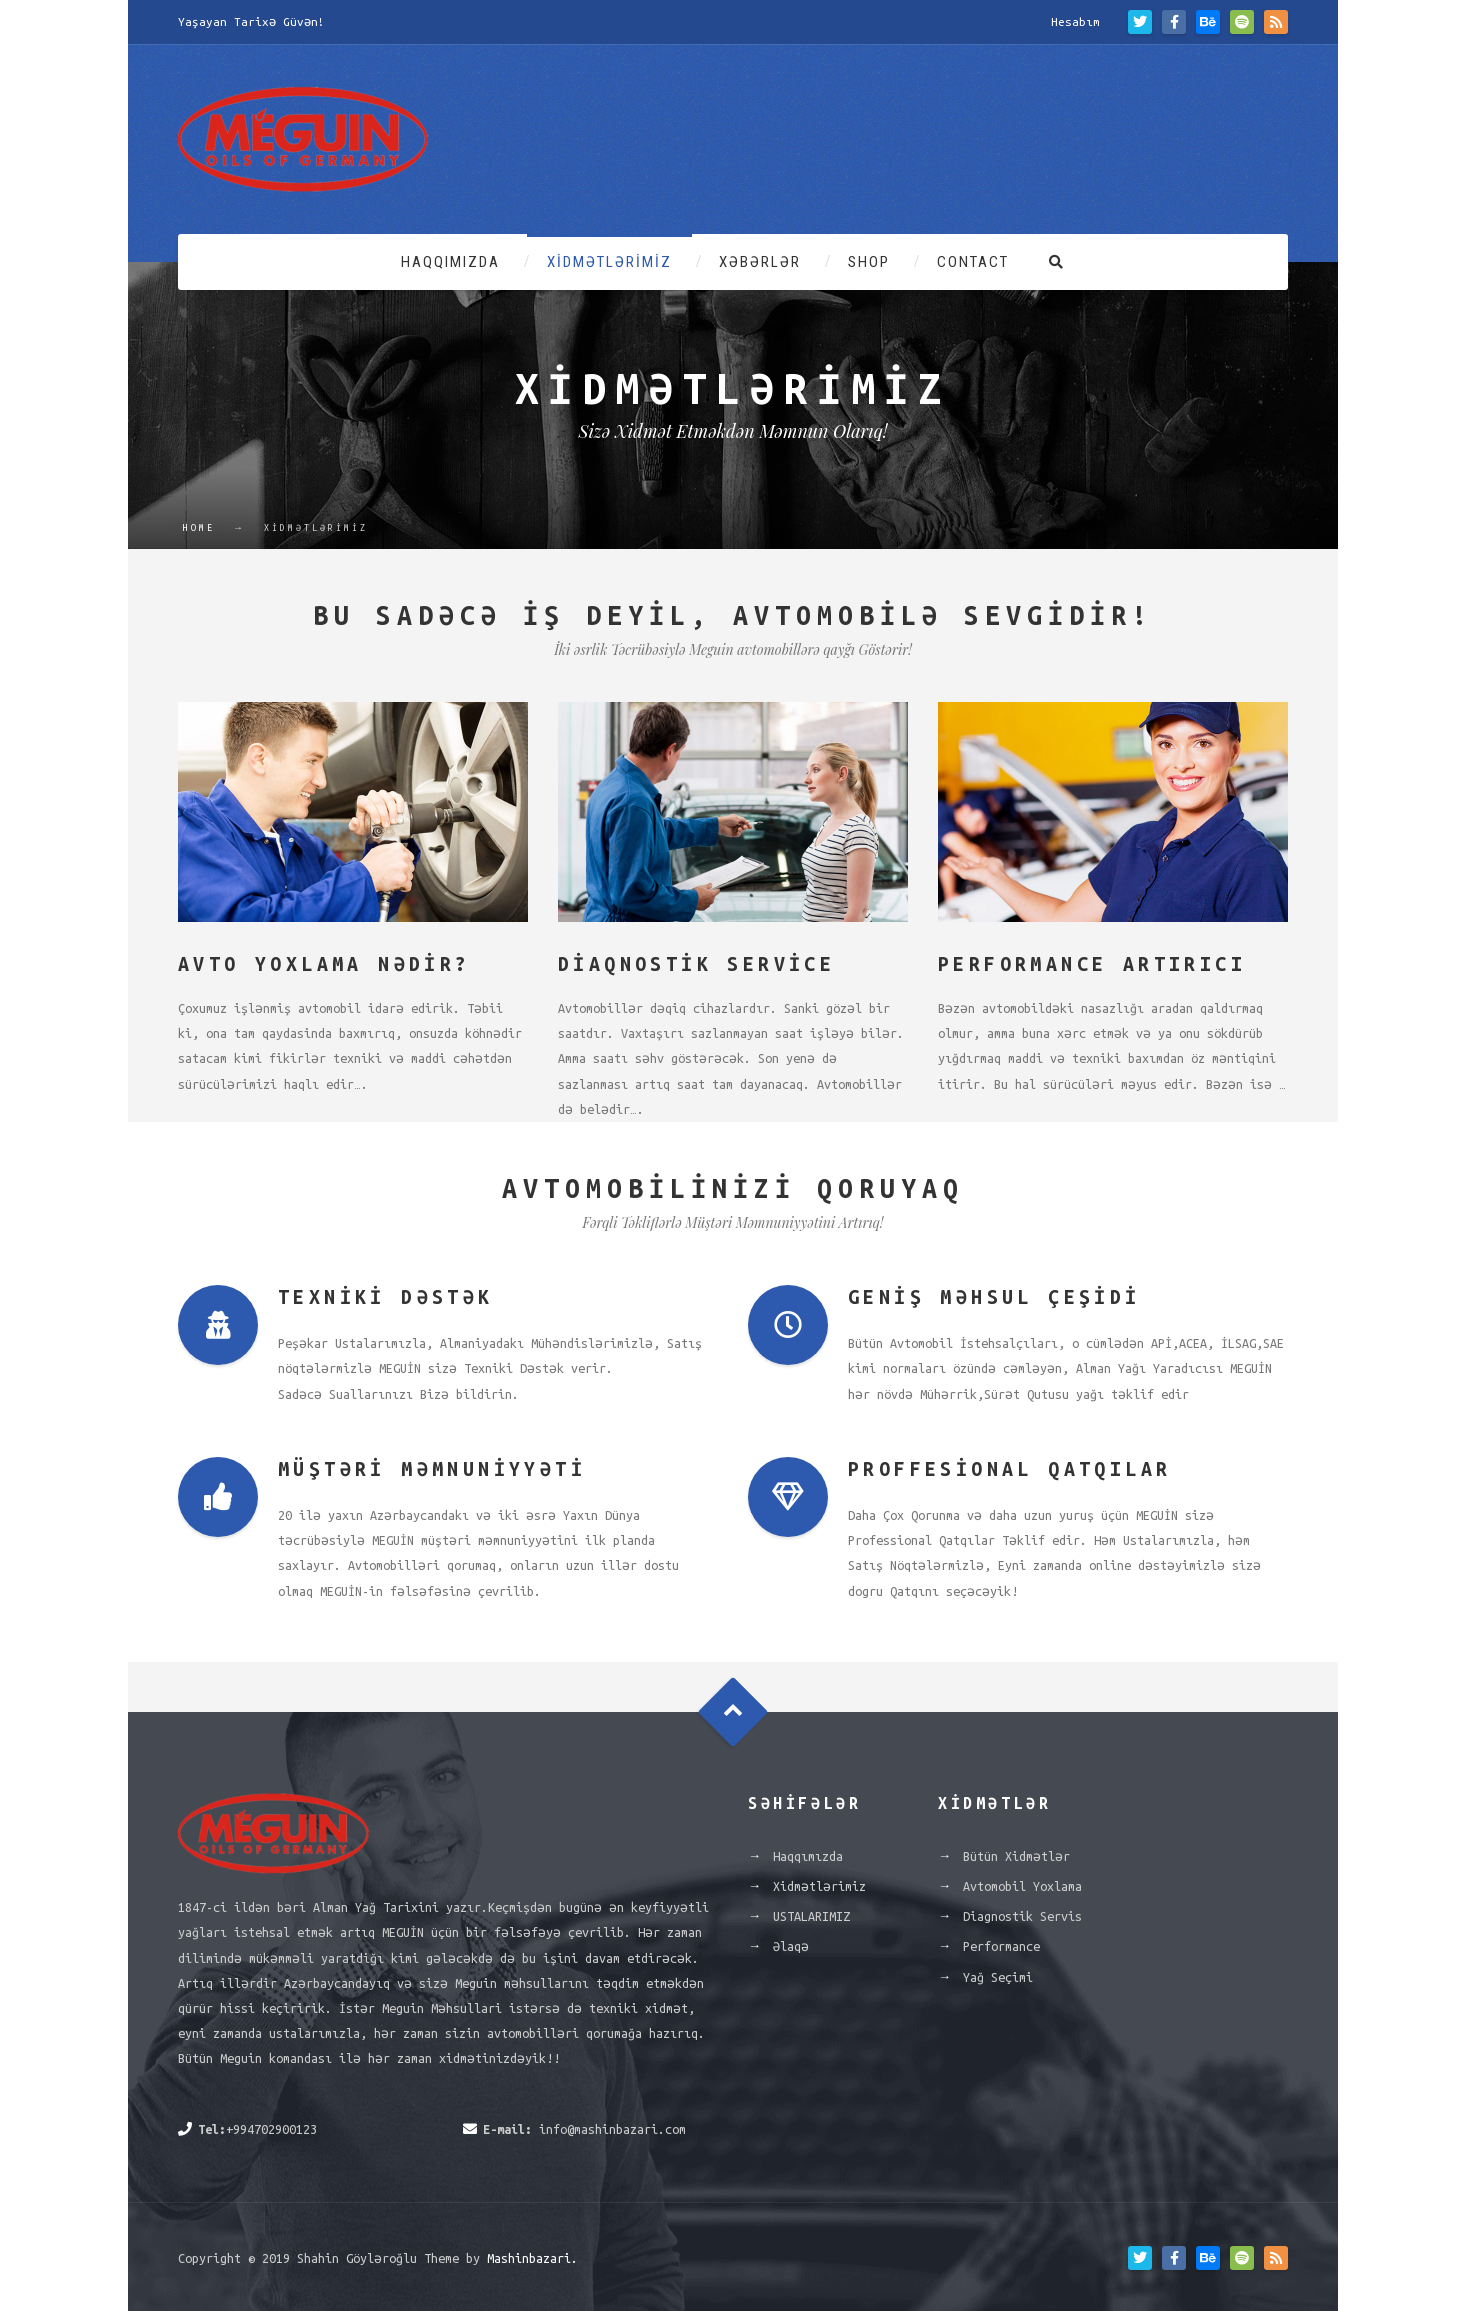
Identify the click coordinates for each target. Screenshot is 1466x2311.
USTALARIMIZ (811, 1916)
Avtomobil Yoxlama (1022, 1886)
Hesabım (1075, 21)
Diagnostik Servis (1022, 1916)
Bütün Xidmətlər (1016, 1856)
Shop (869, 262)
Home (199, 528)
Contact (973, 262)
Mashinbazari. (532, 2258)
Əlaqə (791, 1946)
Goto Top (733, 1712)
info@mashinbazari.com (612, 2129)
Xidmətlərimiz (609, 262)
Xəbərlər (760, 262)
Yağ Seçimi (998, 1977)
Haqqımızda (450, 262)
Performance (1001, 1946)
